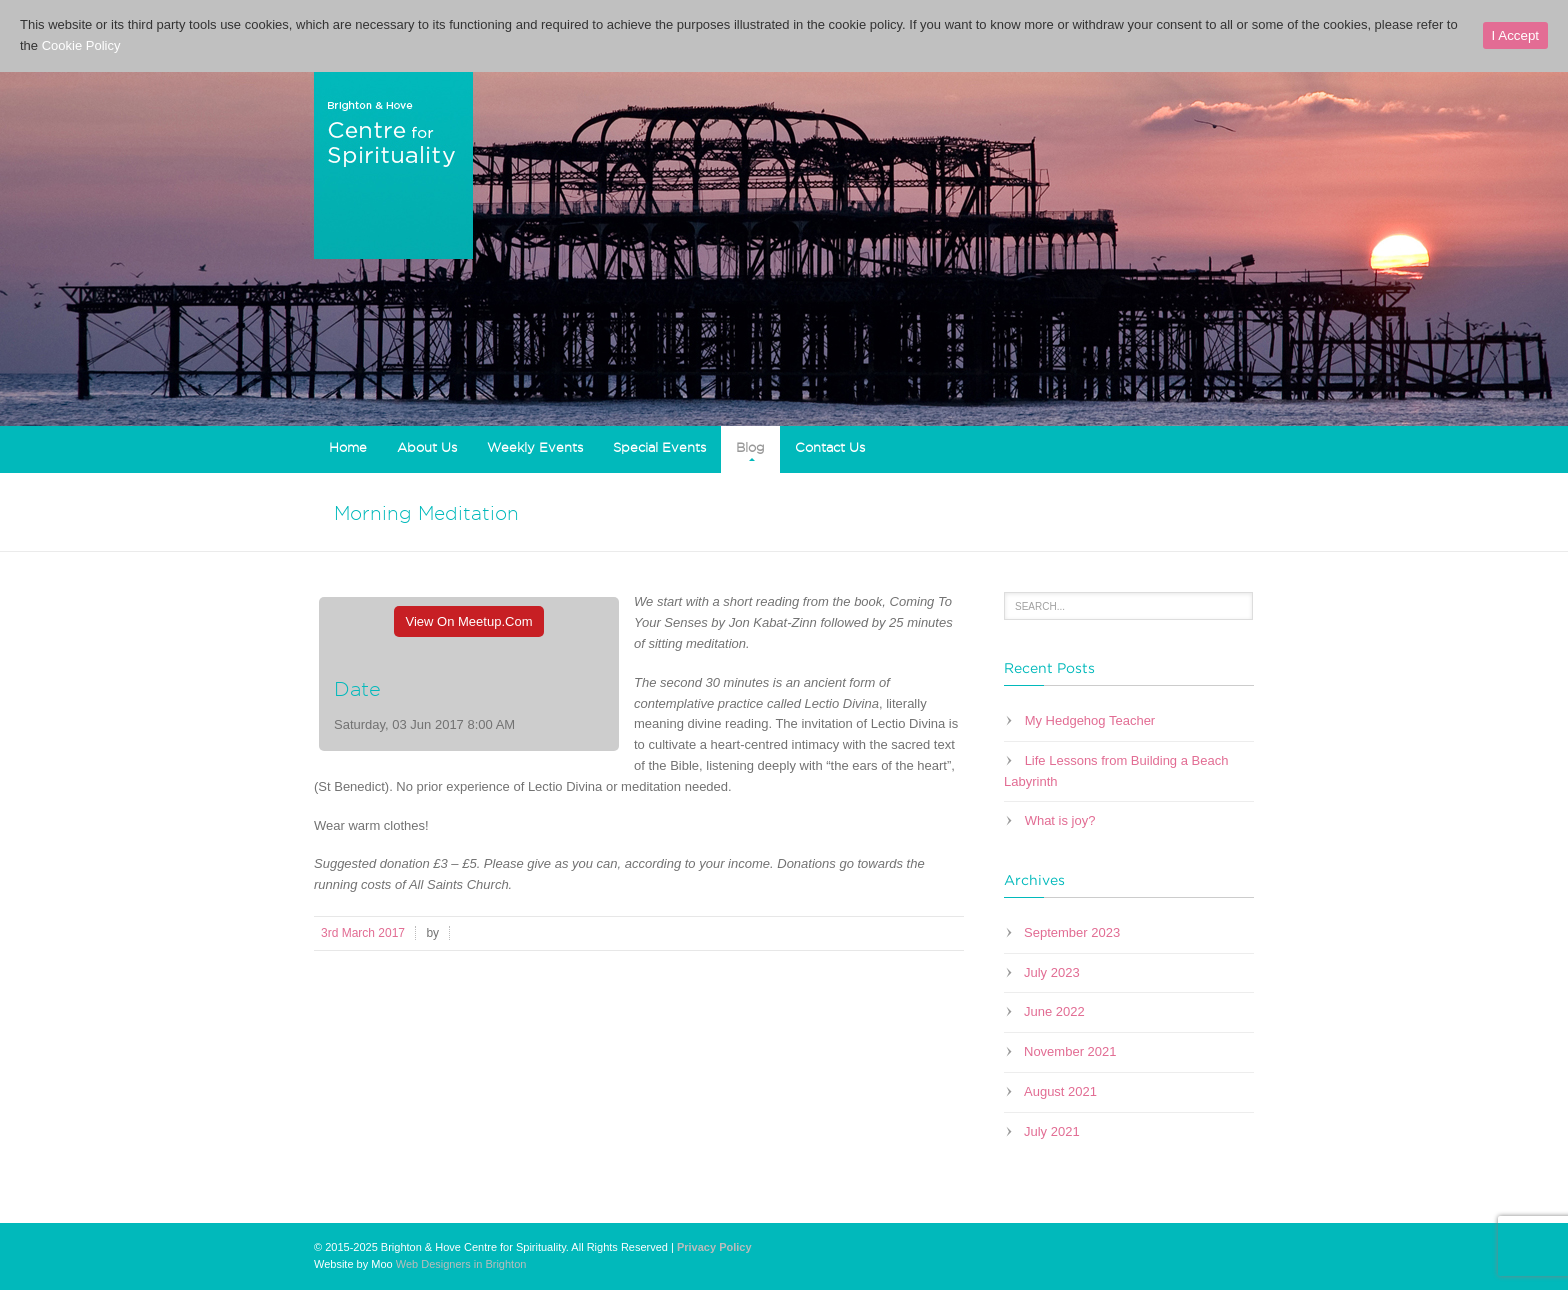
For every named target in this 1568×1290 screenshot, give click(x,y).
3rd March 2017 (363, 933)
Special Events (659, 447)
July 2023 (1052, 972)
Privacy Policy (714, 1247)
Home (348, 447)
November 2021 (1070, 1051)
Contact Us (830, 447)
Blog (750, 447)
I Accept (1515, 35)
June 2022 (1054, 1011)
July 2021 (1052, 1131)
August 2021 (1060, 1091)
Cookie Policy (81, 45)
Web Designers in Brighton (461, 1264)
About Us (427, 447)
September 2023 (1072, 932)
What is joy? (1060, 820)
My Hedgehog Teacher (1090, 720)
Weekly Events (535, 447)
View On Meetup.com (469, 621)
